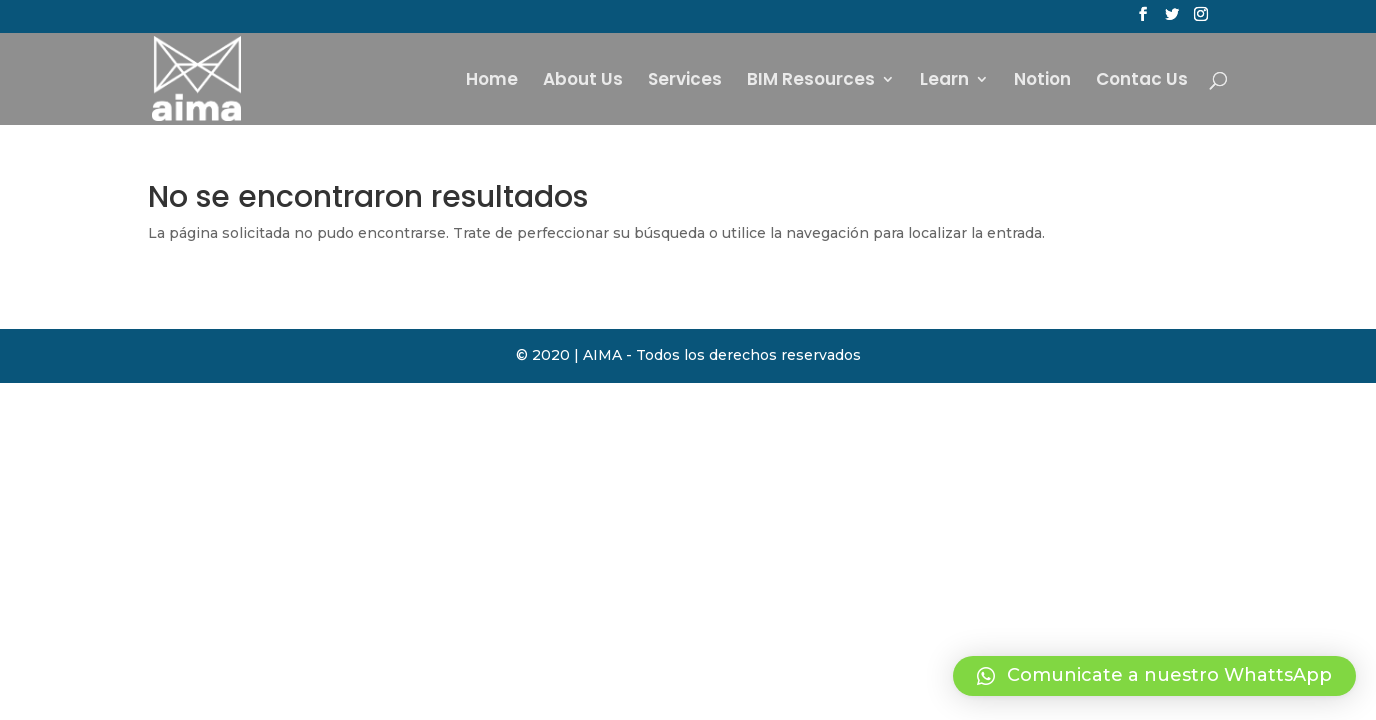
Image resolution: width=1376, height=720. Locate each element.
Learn (944, 81)
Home (492, 81)
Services (685, 81)
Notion (1042, 81)
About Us (583, 81)
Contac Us (1142, 81)
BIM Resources (811, 81)
